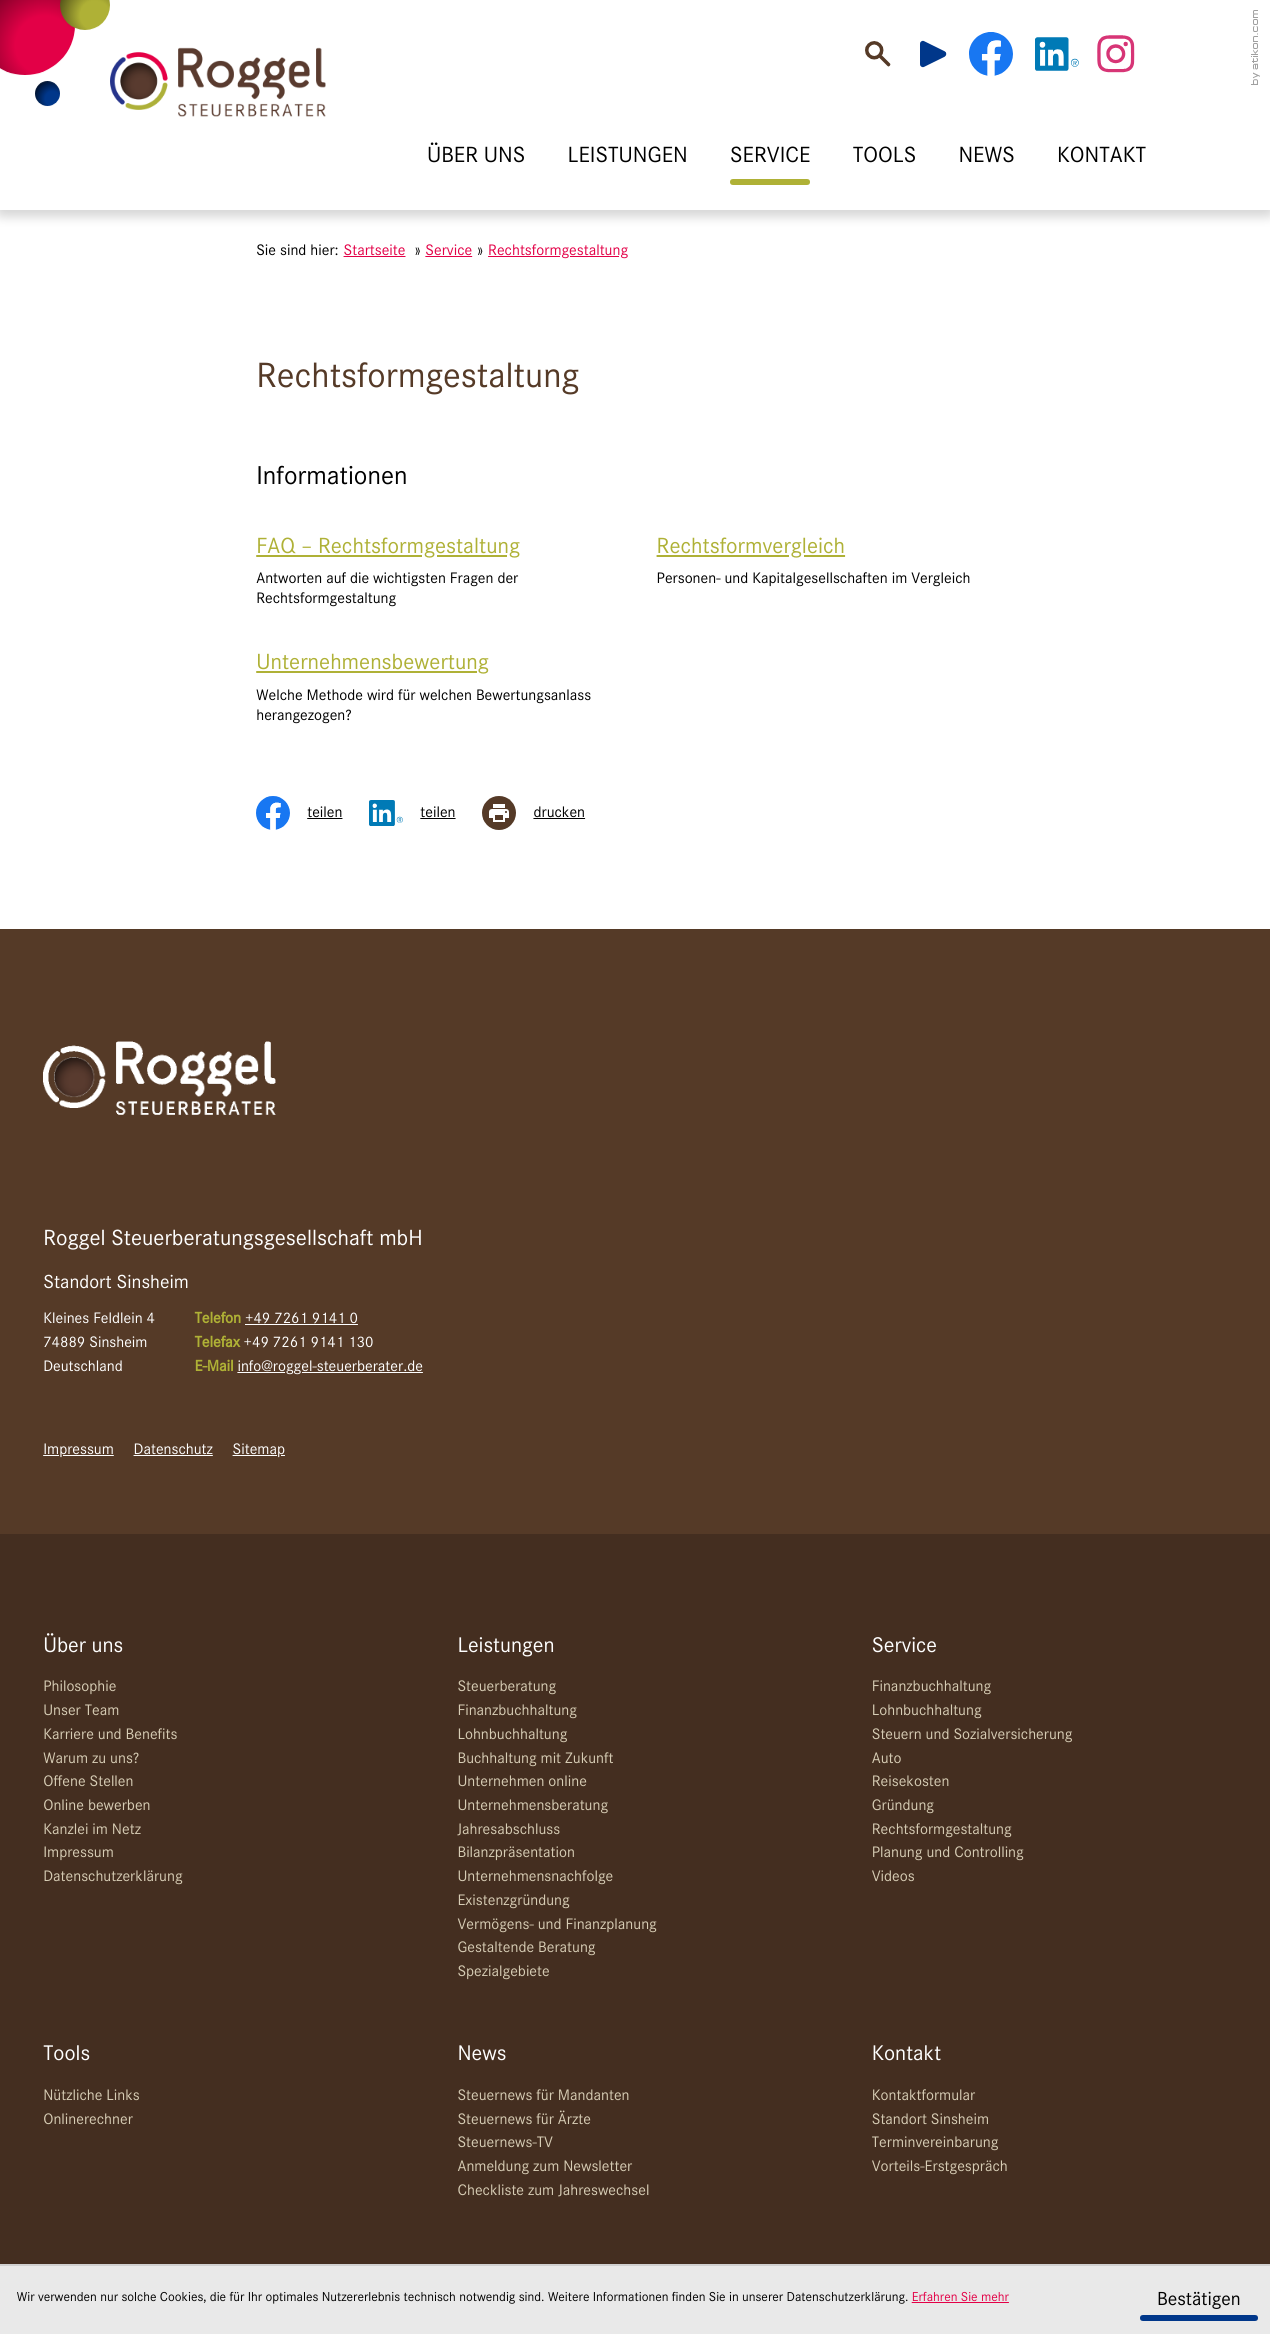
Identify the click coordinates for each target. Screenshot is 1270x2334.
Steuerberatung (506, 1687)
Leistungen (505, 1647)
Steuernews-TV (504, 2143)
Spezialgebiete (503, 1972)
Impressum (78, 1450)
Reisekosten (911, 1782)
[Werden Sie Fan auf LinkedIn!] (1057, 54)
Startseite (375, 251)
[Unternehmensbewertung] (434, 687)
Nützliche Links (91, 2096)
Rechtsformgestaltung (942, 1830)
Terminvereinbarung (935, 2143)
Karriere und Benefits (110, 1735)
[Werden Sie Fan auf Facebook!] (991, 54)
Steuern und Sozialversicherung (972, 1735)
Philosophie (79, 1687)
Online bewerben (96, 1806)
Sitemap (259, 1450)
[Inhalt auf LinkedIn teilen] (425, 813)
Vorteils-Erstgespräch (940, 2167)
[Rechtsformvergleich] (835, 562)
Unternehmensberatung (532, 1806)
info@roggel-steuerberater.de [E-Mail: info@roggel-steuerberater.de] (330, 1367)
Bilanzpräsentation (515, 1853)
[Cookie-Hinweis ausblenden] (1199, 2300)
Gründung (903, 1806)
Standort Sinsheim (930, 2120)
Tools (66, 2055)
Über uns (83, 1647)
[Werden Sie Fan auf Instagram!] (1116, 54)
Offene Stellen (88, 1782)
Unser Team (81, 1711)
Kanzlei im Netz (92, 1830)
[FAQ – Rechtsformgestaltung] (434, 571)
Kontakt (906, 2055)
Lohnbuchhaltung (512, 1735)
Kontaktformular (923, 2096)
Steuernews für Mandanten (543, 2096)
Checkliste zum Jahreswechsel (553, 2191)
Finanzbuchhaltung (516, 1711)
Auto (887, 1759)
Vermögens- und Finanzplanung (556, 1925)
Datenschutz (173, 1450)
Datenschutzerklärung (112, 1877)
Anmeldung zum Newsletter (544, 2167)
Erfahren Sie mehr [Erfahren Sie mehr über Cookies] (960, 2298)
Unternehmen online (521, 1782)
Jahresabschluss (508, 1830)
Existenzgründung (513, 1901)
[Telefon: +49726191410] (301, 1320)
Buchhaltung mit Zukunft (535, 1759)
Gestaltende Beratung (526, 1948)
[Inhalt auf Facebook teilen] (312, 813)
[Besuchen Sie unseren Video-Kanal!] (942, 54)
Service (904, 1647)
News (481, 2055)
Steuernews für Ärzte (523, 2120)
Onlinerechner (88, 2120)
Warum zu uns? (91, 1759)
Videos (893, 1877)
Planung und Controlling (948, 1853)
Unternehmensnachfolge (535, 1877)
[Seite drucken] (547, 813)
